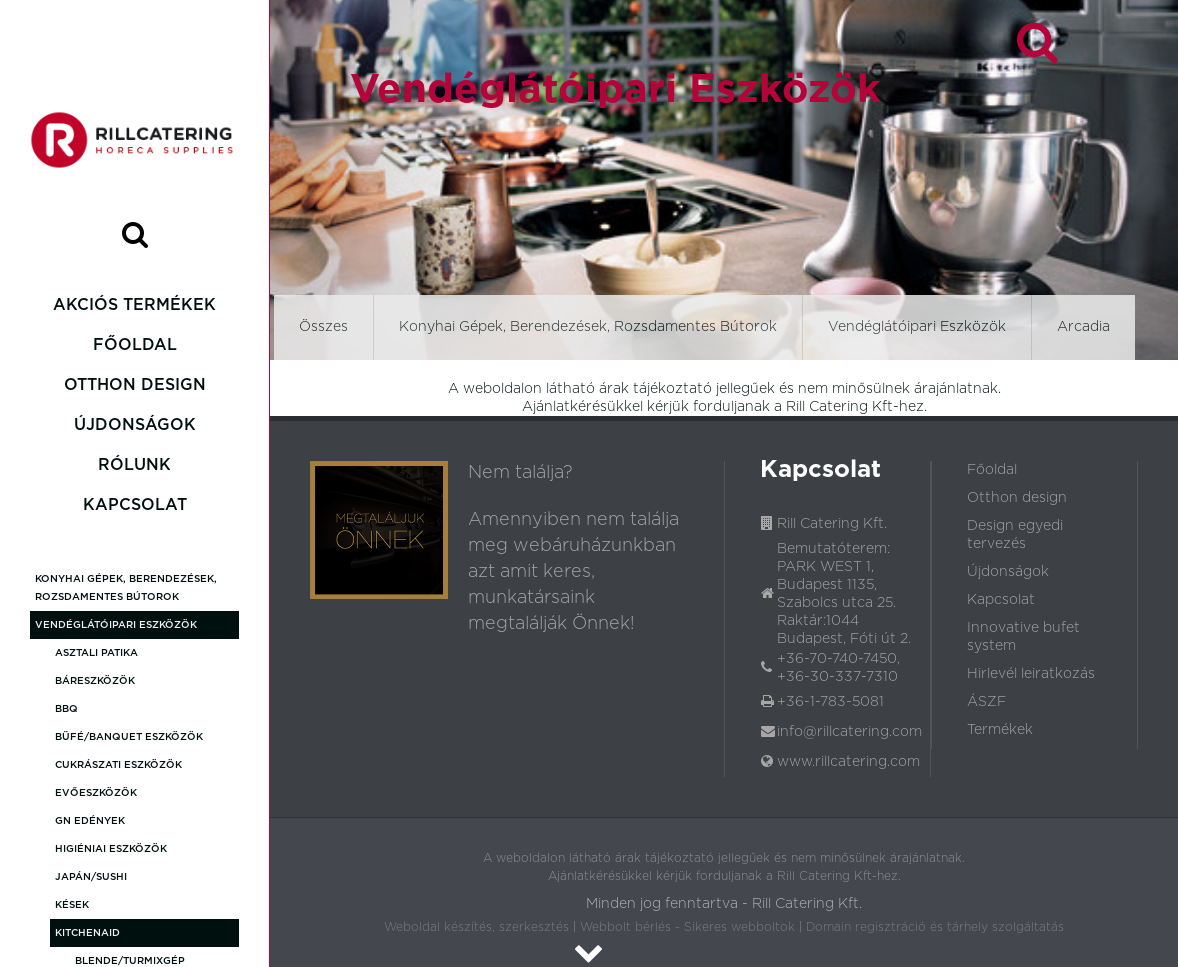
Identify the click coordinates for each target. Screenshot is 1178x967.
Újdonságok (135, 425)
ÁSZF (986, 702)
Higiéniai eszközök (111, 849)
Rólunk (134, 465)
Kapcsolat (135, 505)
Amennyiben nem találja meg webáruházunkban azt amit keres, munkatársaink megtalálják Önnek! (573, 572)
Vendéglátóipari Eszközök (116, 625)
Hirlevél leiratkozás (1031, 674)
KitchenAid (87, 933)
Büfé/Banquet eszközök (129, 737)
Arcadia (1083, 327)
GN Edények (90, 821)
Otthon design (135, 385)
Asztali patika (96, 653)
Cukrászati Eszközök (118, 765)
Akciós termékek (134, 305)
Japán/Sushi (91, 877)
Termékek (1000, 730)
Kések (72, 905)
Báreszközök (95, 681)
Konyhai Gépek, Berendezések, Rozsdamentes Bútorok (126, 588)
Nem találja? (520, 473)
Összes (323, 327)
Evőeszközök (96, 793)
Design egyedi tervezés (1015, 535)
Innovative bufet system (1023, 637)
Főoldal (135, 345)
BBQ (66, 709)
